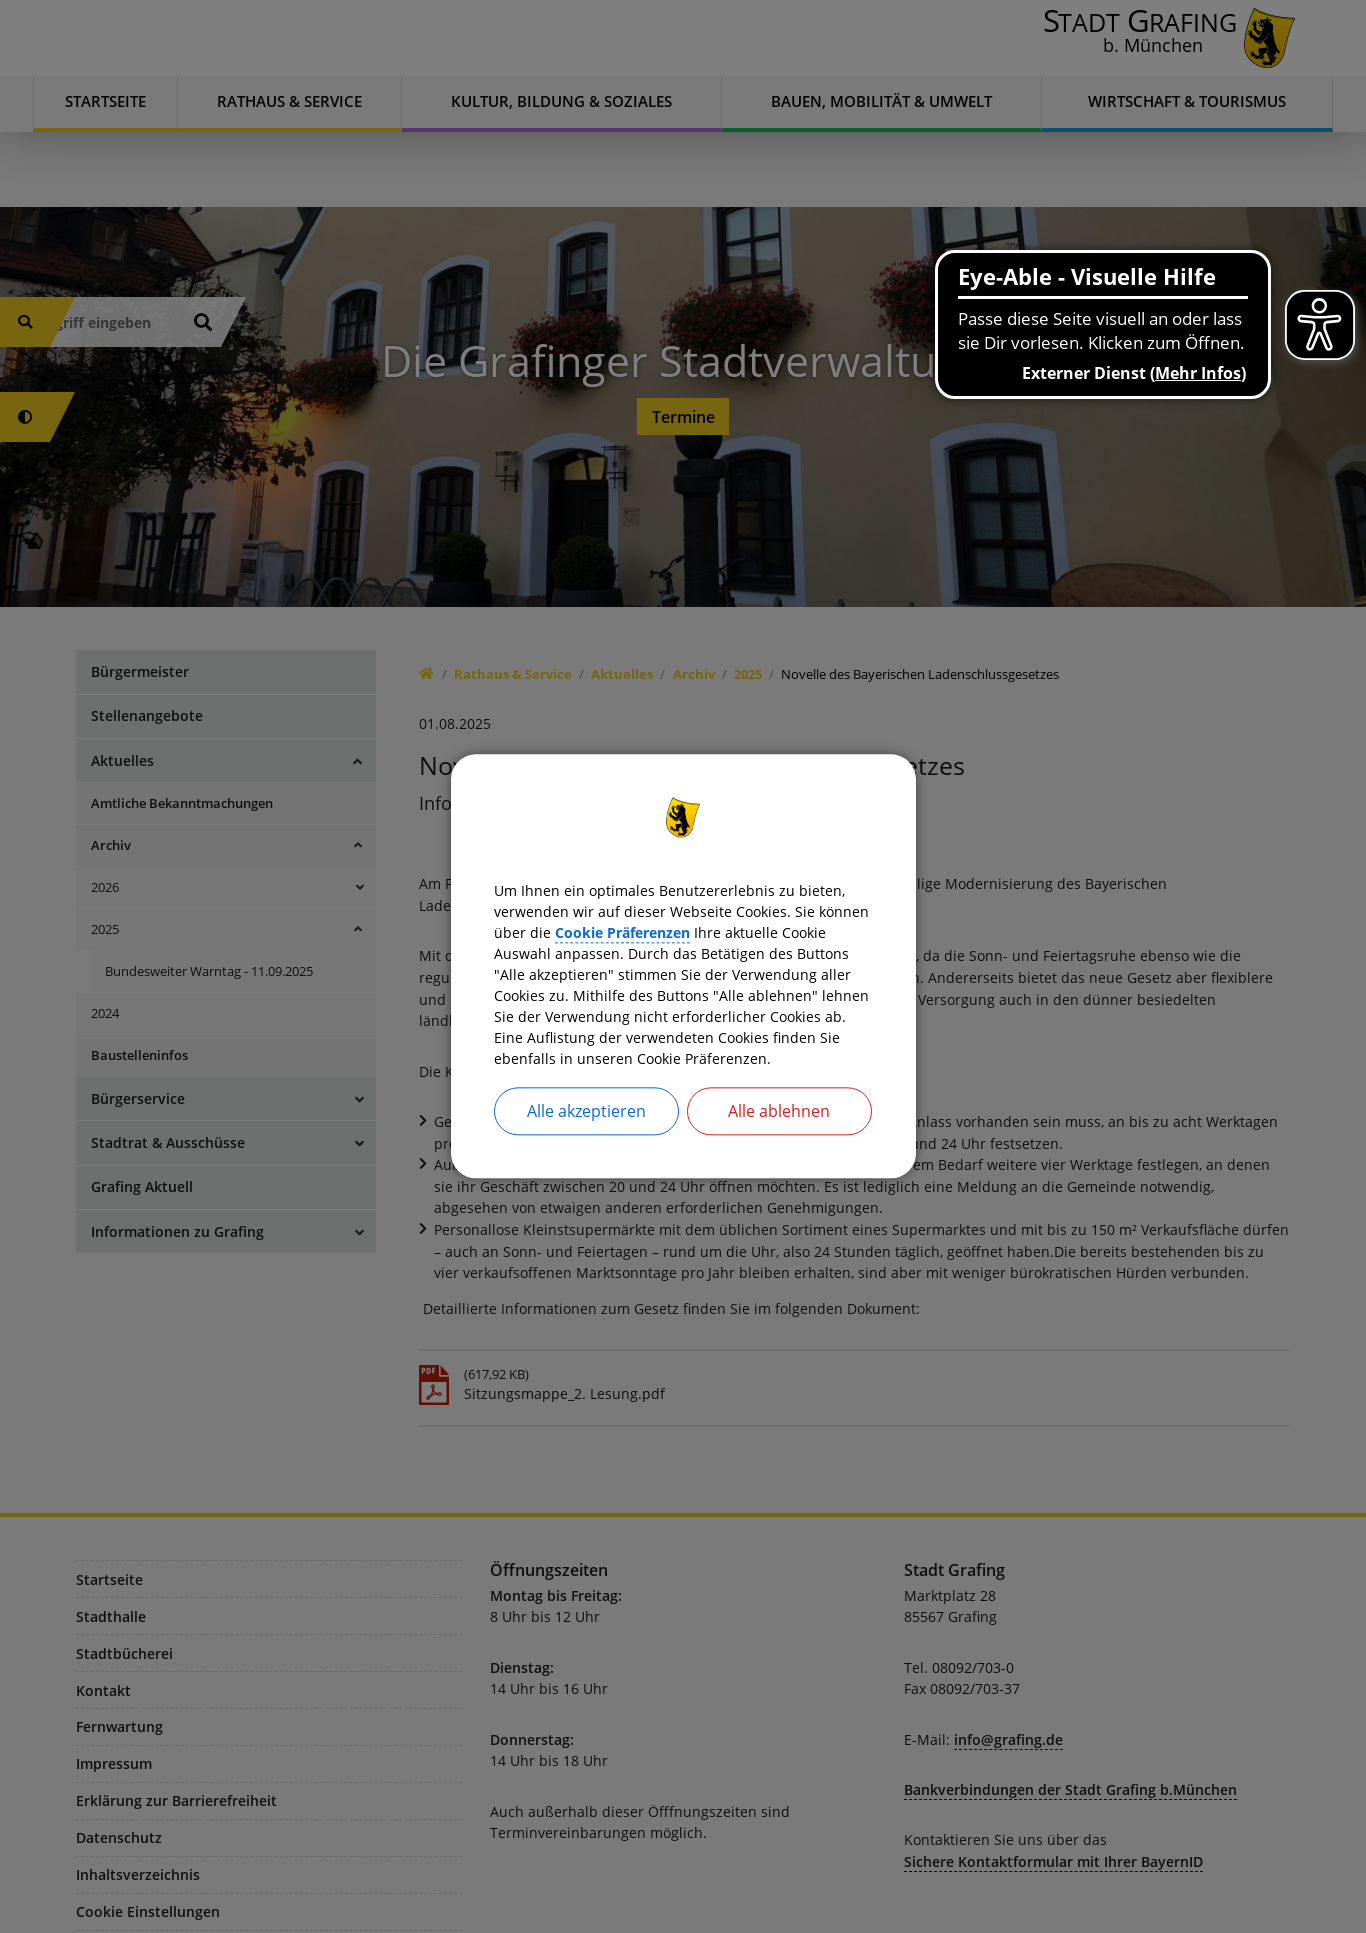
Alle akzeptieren (586, 1137)
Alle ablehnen (779, 1137)
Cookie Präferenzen (792, 915)
